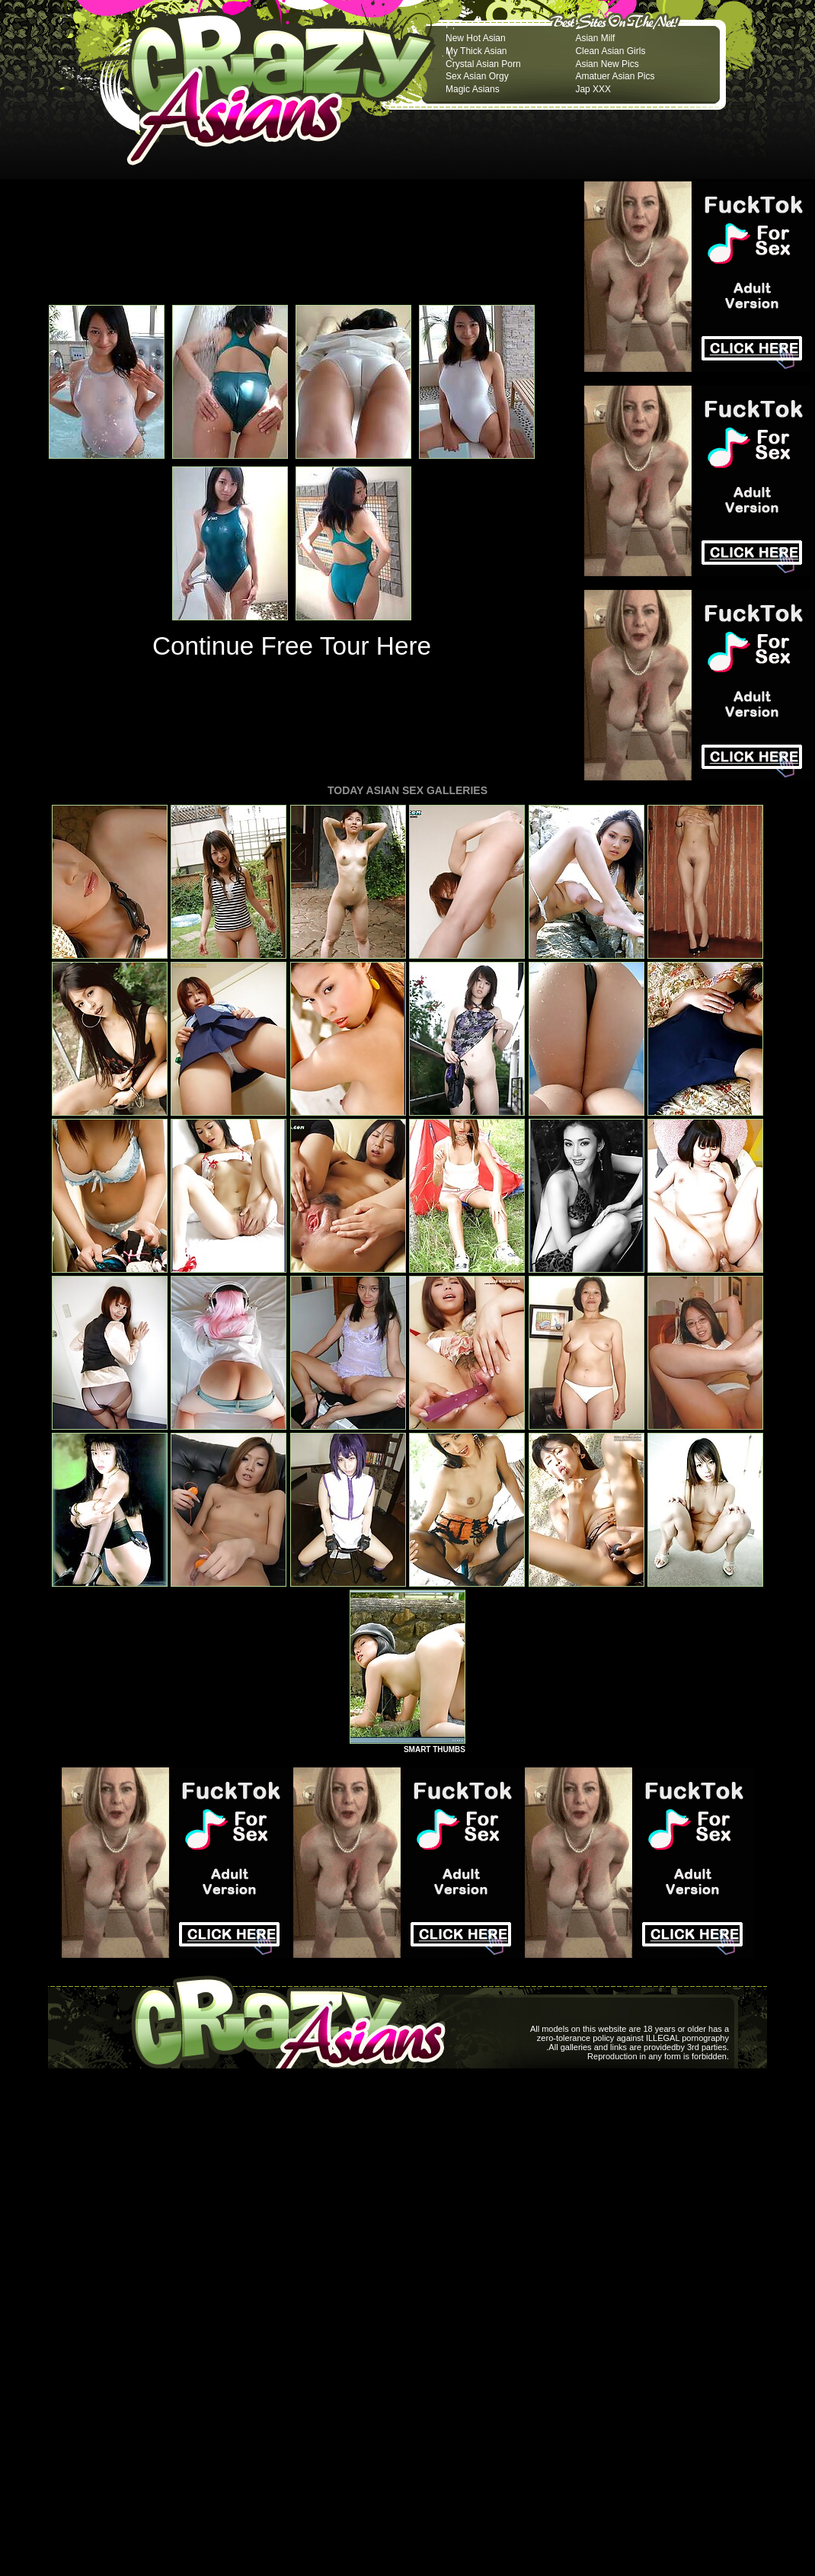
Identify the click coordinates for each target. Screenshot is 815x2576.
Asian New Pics (606, 64)
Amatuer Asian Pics (614, 76)
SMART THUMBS (434, 1749)
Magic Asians (473, 89)
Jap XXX (593, 89)
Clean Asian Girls (610, 51)
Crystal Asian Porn (483, 64)
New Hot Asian (476, 38)
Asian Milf (595, 38)
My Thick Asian (476, 51)
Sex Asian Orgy (477, 76)
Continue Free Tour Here (291, 646)
